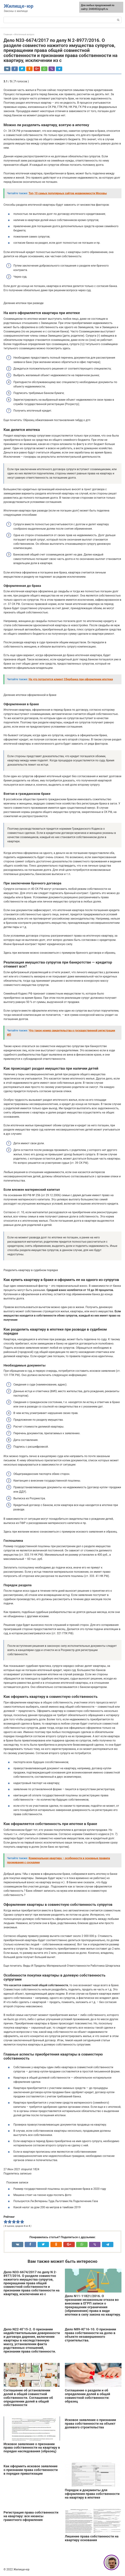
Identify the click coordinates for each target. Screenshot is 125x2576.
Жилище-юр (18, 6)
